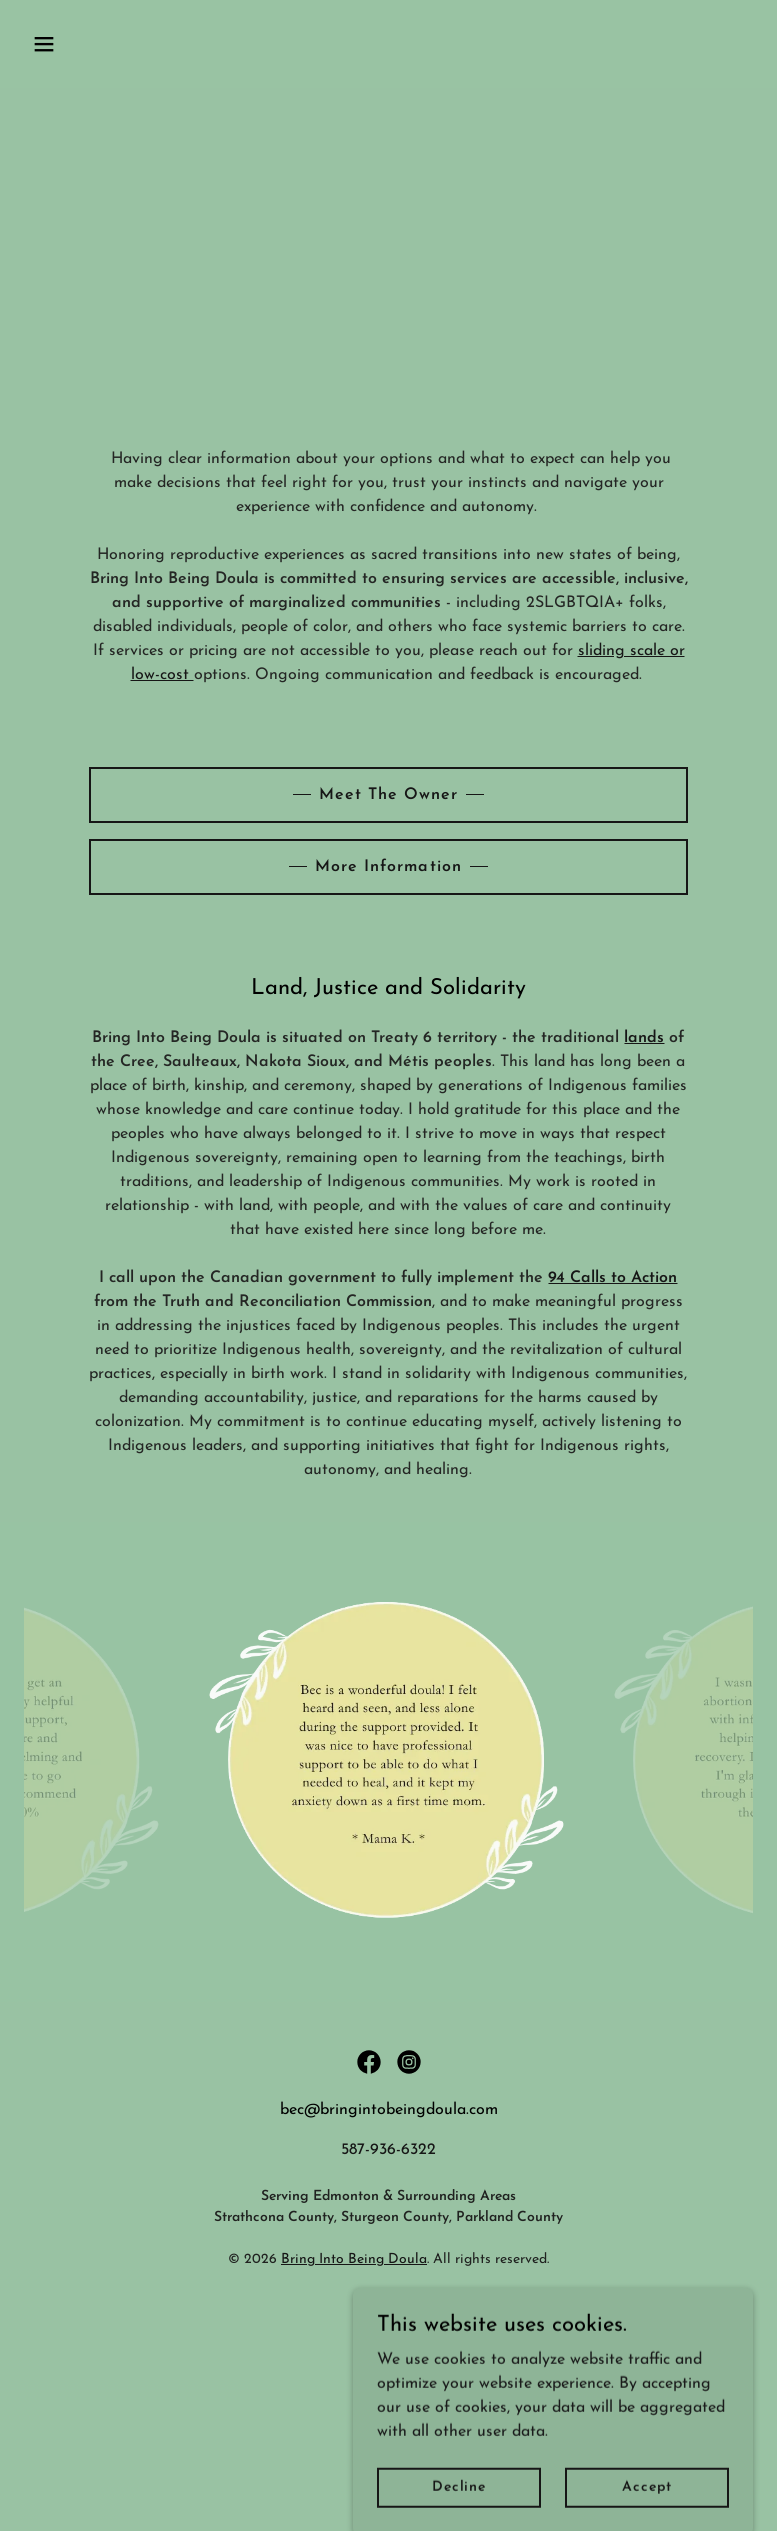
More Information (388, 867)
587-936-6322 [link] (388, 2150)
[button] (78, 44)
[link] (369, 2062)
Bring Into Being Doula (354, 2259)
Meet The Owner (388, 795)
